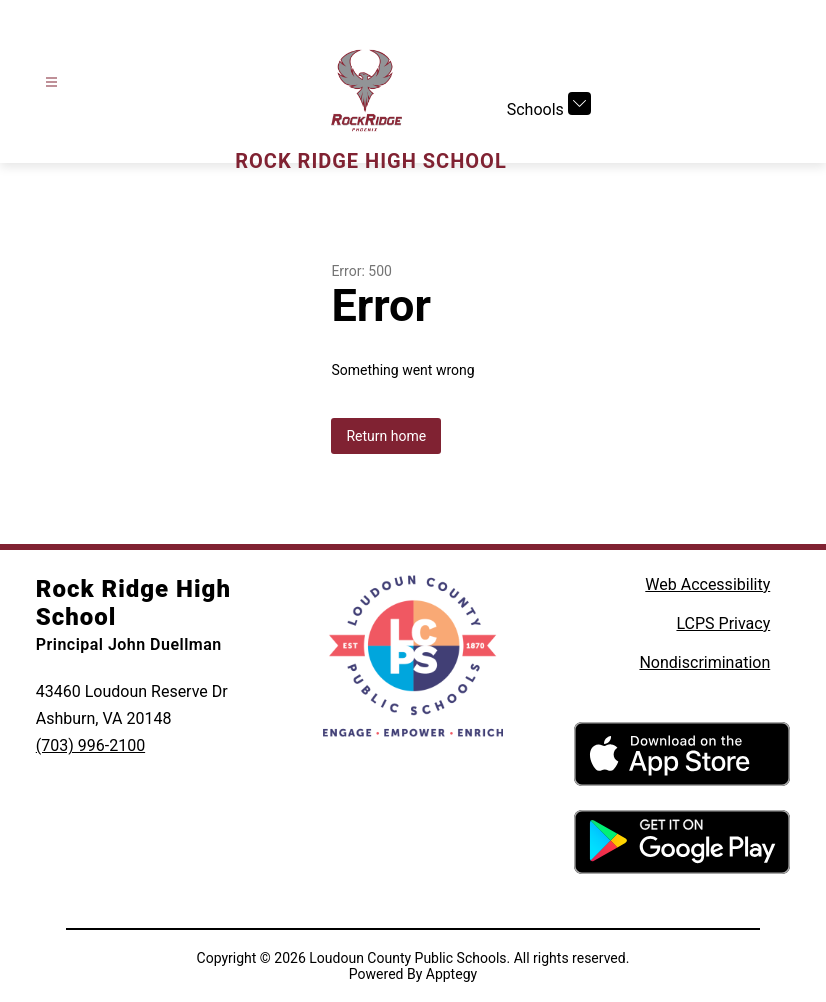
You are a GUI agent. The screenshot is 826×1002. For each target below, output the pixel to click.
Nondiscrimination (704, 662)
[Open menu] (51, 82)
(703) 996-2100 (90, 745)
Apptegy (451, 974)
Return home (386, 436)
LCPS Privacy (723, 623)
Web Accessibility (707, 584)
